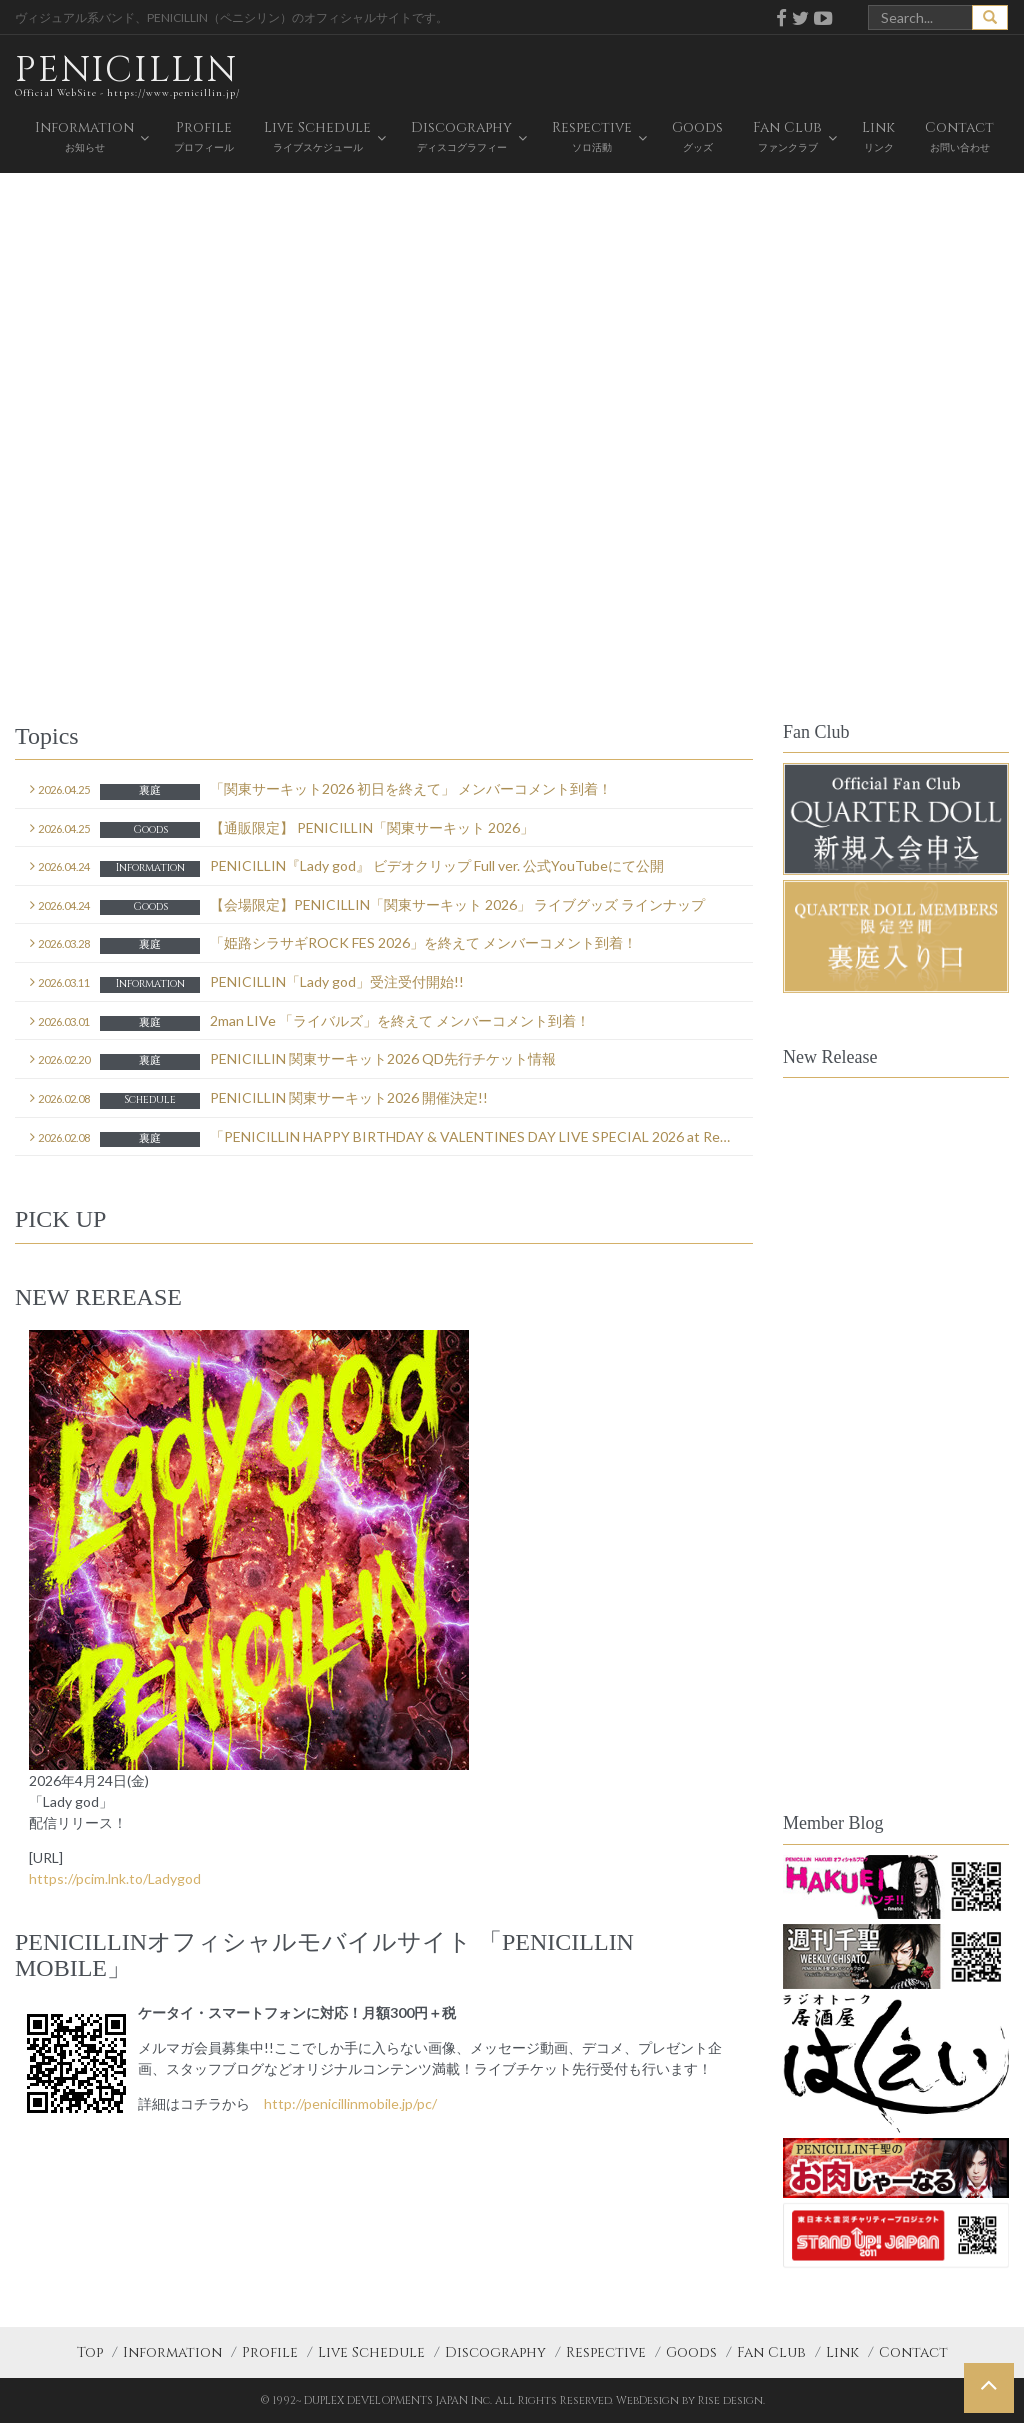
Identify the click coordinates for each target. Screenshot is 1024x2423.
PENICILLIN (127, 74)
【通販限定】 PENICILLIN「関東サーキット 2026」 (282, 829)
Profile (270, 2352)
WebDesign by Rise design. (690, 2400)
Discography (495, 2352)
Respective (606, 2352)
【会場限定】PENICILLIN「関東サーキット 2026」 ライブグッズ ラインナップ (367, 906)
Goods (691, 2352)
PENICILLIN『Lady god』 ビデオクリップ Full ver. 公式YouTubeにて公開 (347, 867)
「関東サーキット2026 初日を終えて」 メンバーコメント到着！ (321, 790)
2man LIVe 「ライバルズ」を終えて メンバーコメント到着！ (310, 1022)
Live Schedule (371, 2352)
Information (172, 2352)
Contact (913, 2352)
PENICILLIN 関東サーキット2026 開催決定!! (259, 1099)
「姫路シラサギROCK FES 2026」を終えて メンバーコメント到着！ (333, 944)
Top (90, 2352)
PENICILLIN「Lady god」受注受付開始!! (247, 983)
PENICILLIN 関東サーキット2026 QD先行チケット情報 (293, 1060)
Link (842, 2352)
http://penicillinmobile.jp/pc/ (350, 2103)
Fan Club (771, 2352)
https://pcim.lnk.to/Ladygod (115, 1878)
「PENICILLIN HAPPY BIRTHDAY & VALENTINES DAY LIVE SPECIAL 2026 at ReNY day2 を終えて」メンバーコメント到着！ (391, 1138)
